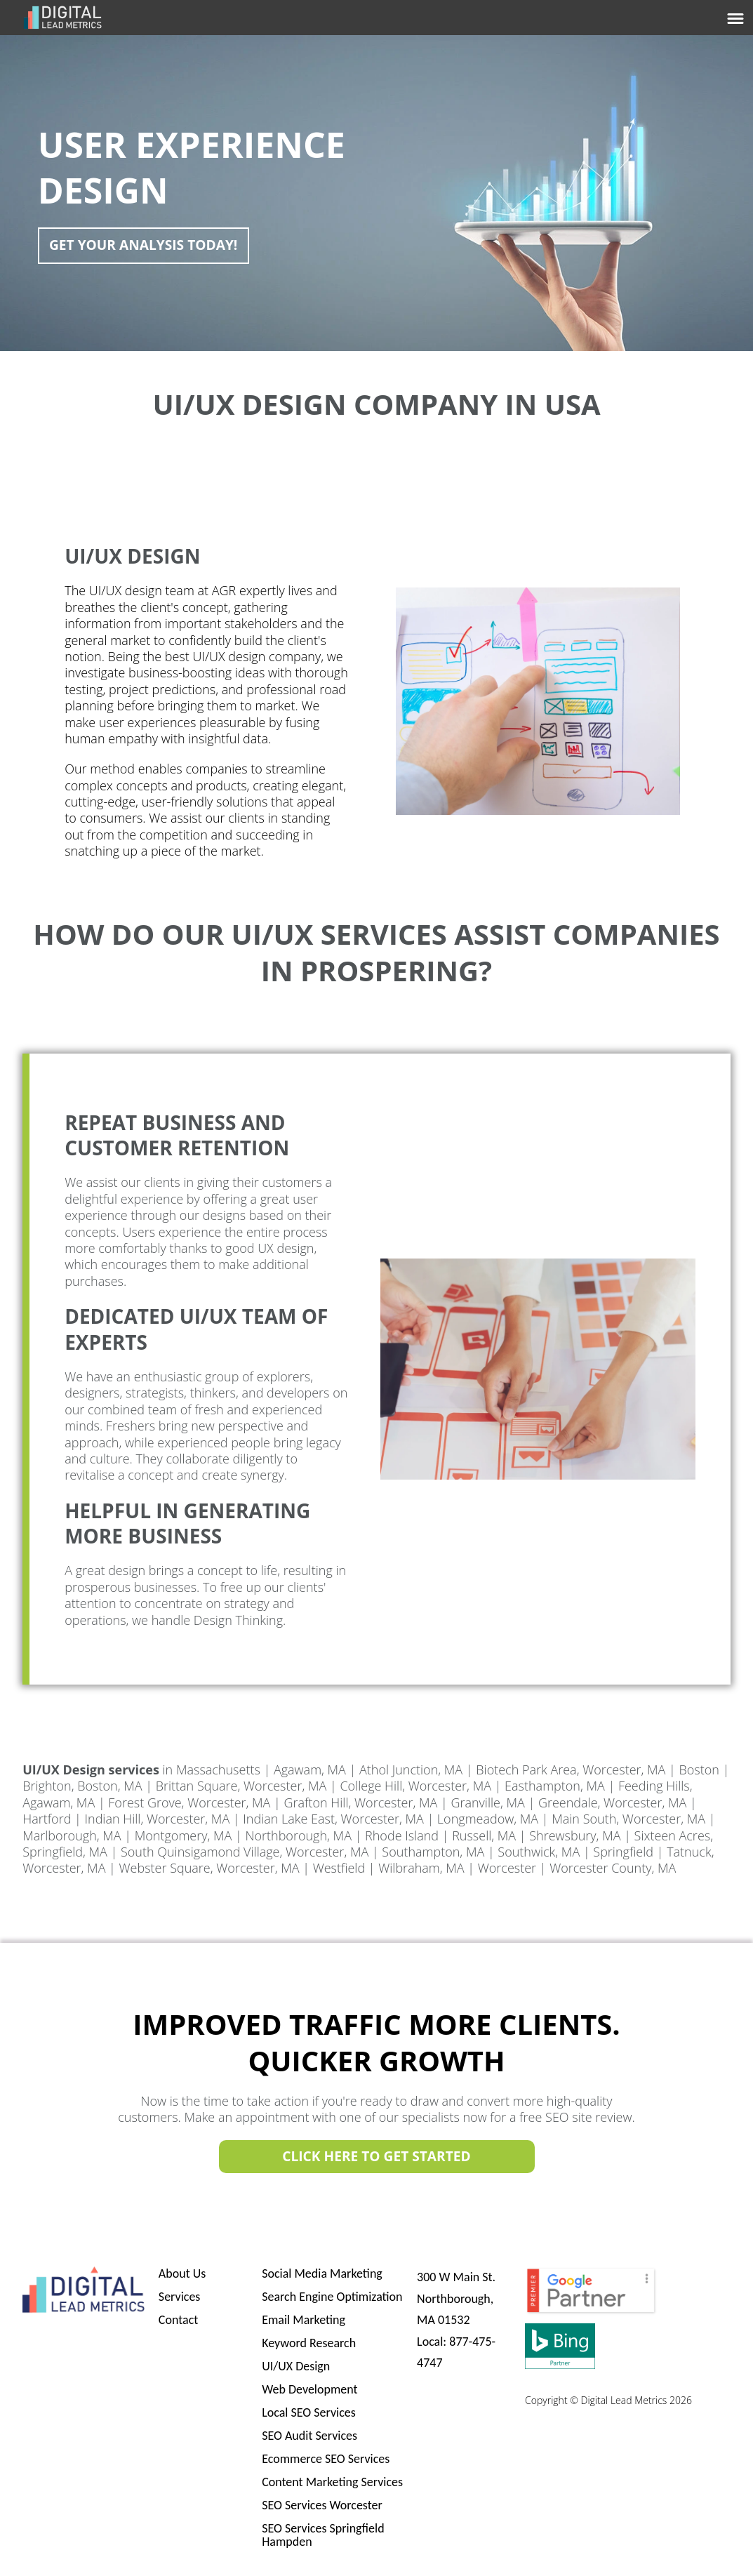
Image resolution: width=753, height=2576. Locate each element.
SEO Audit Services (309, 2435)
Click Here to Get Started (376, 2157)
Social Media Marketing (322, 2273)
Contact (178, 2320)
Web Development (309, 2389)
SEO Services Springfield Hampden (323, 2535)
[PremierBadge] (591, 2311)
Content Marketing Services (332, 2482)
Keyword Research (309, 2343)
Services (180, 2296)
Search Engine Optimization (332, 2296)
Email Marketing (303, 2320)
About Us (182, 2273)
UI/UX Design (296, 2366)
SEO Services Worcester (322, 2505)
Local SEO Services (309, 2412)
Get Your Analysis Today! (148, 245)
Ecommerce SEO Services (325, 2459)
